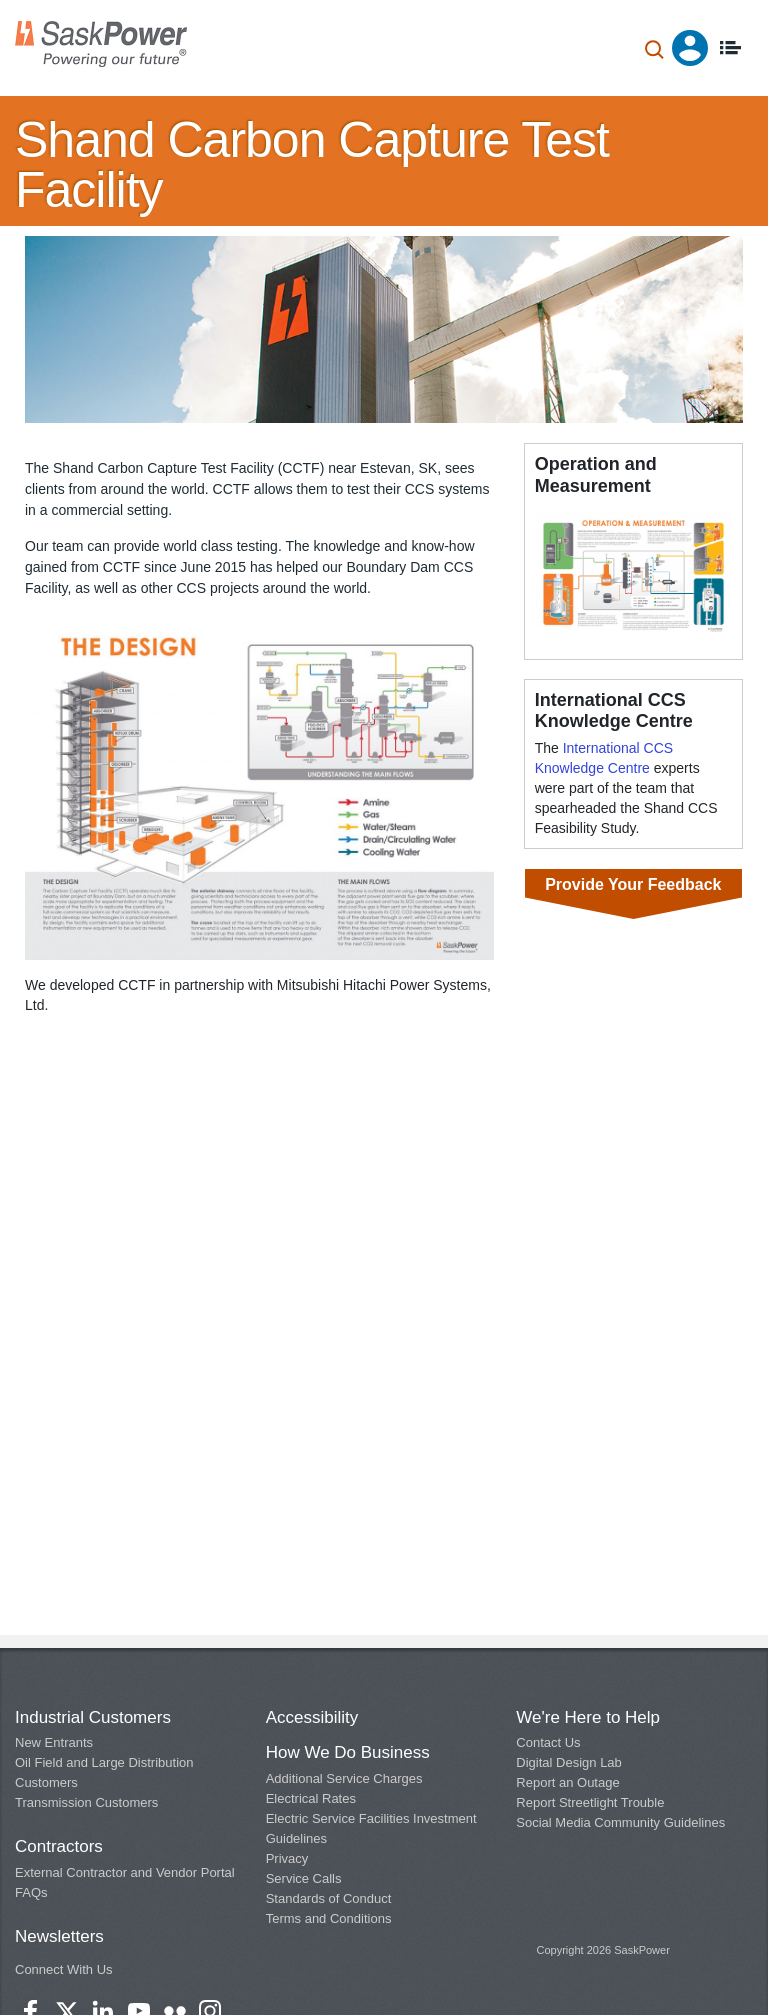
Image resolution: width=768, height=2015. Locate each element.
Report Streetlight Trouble (590, 1802)
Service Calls (304, 1878)
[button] (259, 786)
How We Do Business (348, 1752)
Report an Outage (567, 1782)
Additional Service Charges (344, 1778)
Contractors (59, 1846)
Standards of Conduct (329, 1898)
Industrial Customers (93, 1717)
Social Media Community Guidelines (620, 1822)
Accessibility (312, 1717)
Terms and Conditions (329, 1918)
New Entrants (54, 1742)
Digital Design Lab (569, 1762)
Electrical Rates (311, 1798)
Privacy (287, 1858)
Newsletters (59, 1936)
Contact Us (548, 1742)
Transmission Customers (86, 1802)
